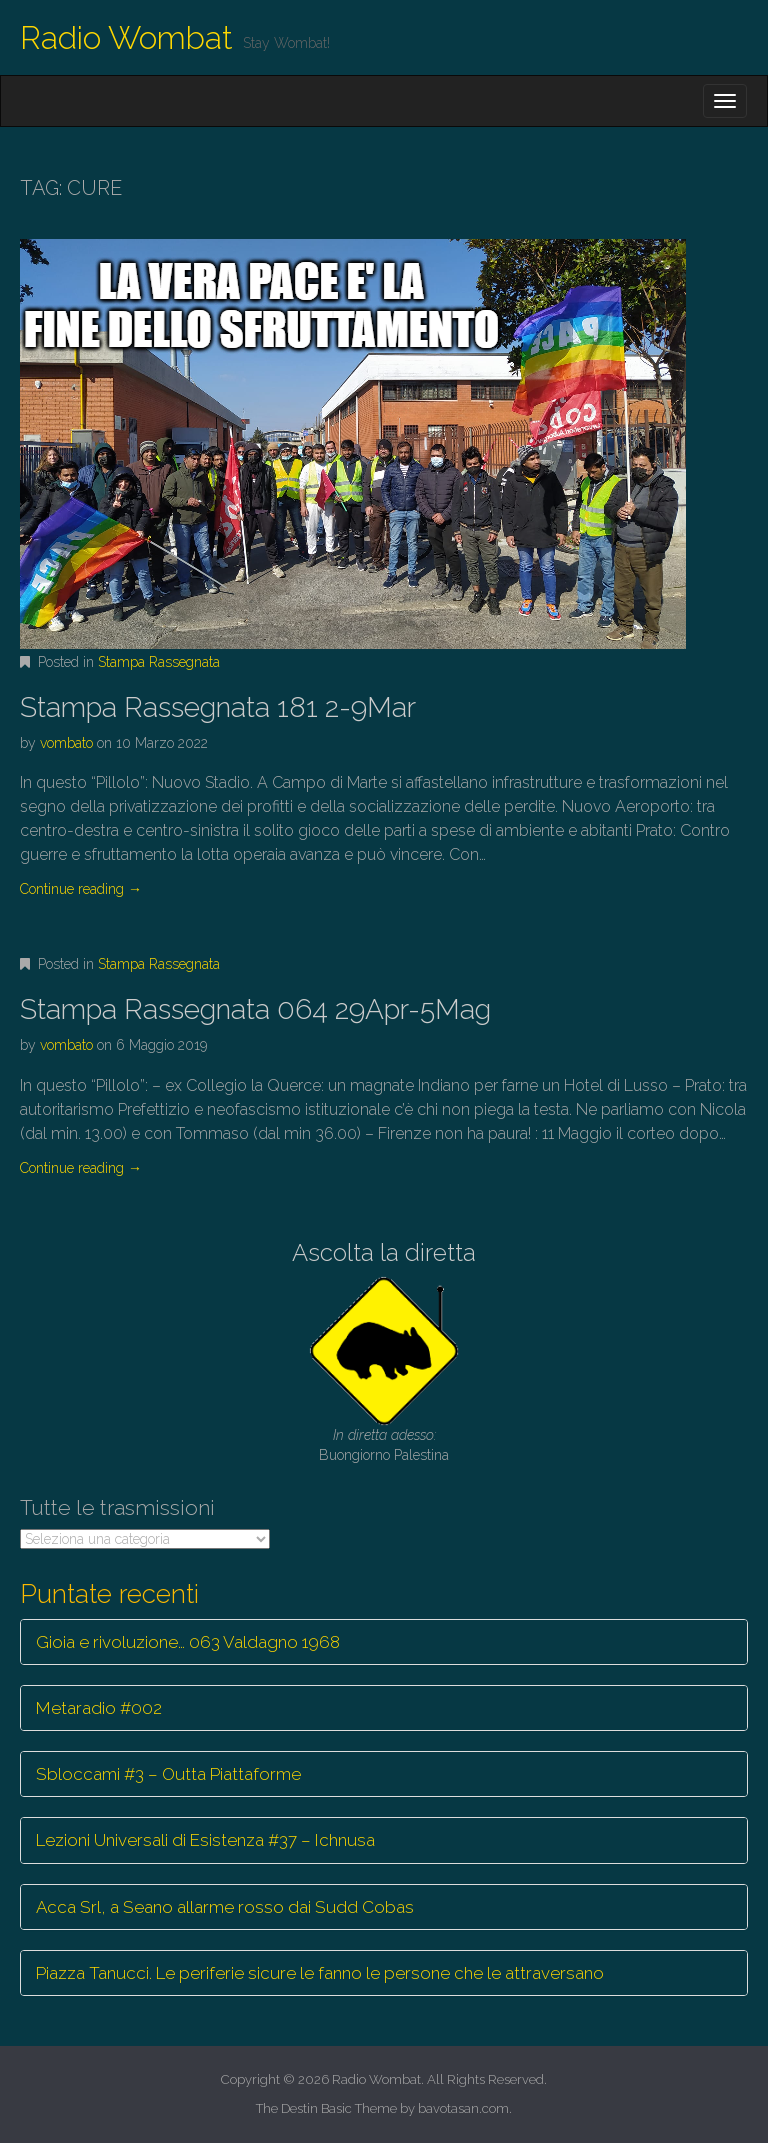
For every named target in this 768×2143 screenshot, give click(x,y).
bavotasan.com (463, 2108)
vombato (66, 743)
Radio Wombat (126, 37)
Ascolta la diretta (384, 1252)
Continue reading (81, 889)
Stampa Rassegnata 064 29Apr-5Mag (255, 1009)
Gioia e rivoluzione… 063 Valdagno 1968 (188, 1642)
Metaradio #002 (99, 1708)
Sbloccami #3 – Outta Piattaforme (168, 1774)
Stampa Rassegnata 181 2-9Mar (218, 707)
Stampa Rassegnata (159, 662)
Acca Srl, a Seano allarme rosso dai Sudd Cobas (225, 1907)
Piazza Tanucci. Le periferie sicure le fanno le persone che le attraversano (320, 1973)
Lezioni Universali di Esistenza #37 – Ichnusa (205, 1840)
